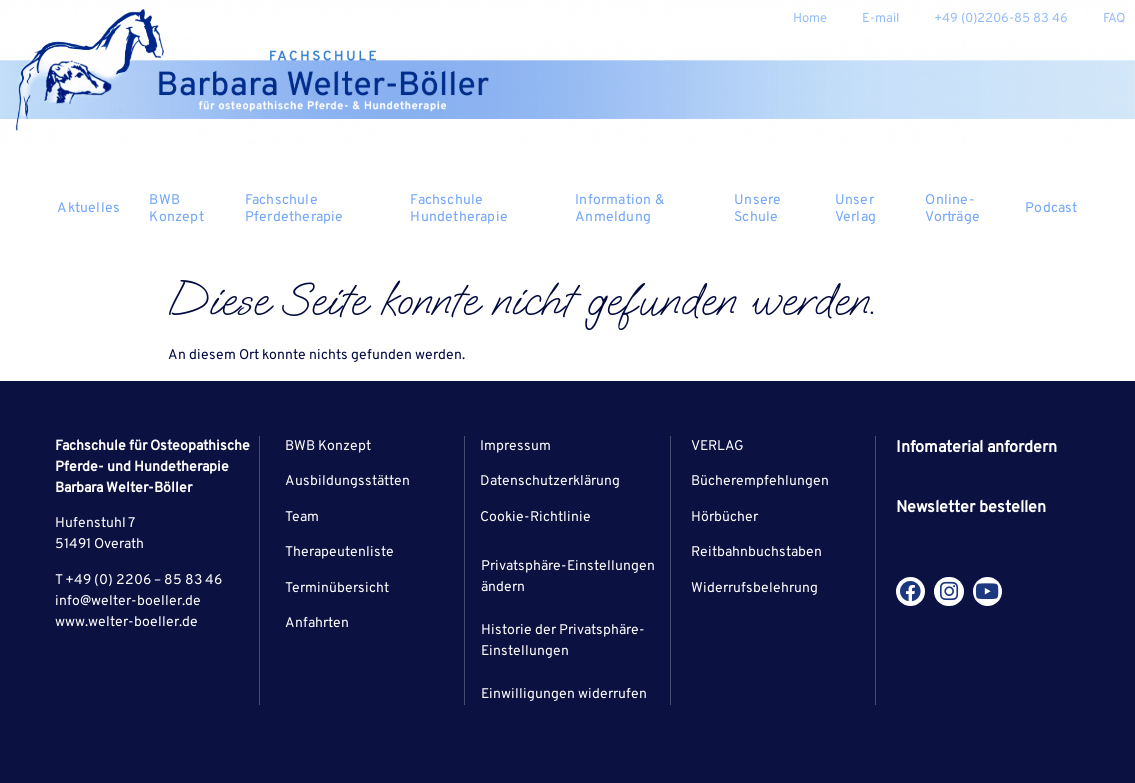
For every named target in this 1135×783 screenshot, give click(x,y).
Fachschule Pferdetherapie (318, 209)
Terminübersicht (337, 588)
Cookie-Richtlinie (535, 517)
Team (302, 517)
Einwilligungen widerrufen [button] (564, 694)
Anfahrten (317, 623)
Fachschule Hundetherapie (482, 209)
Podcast (1051, 208)
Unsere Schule (774, 209)
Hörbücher (724, 517)
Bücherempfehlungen (760, 481)
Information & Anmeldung (644, 209)
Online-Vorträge (952, 209)
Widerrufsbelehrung (754, 588)
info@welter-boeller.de (128, 601)
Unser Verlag (870, 209)
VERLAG (717, 446)
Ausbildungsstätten (347, 481)
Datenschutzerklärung (550, 481)
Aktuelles (95, 208)
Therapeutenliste (339, 552)
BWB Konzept (186, 209)
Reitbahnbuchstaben (756, 552)
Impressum (515, 446)
